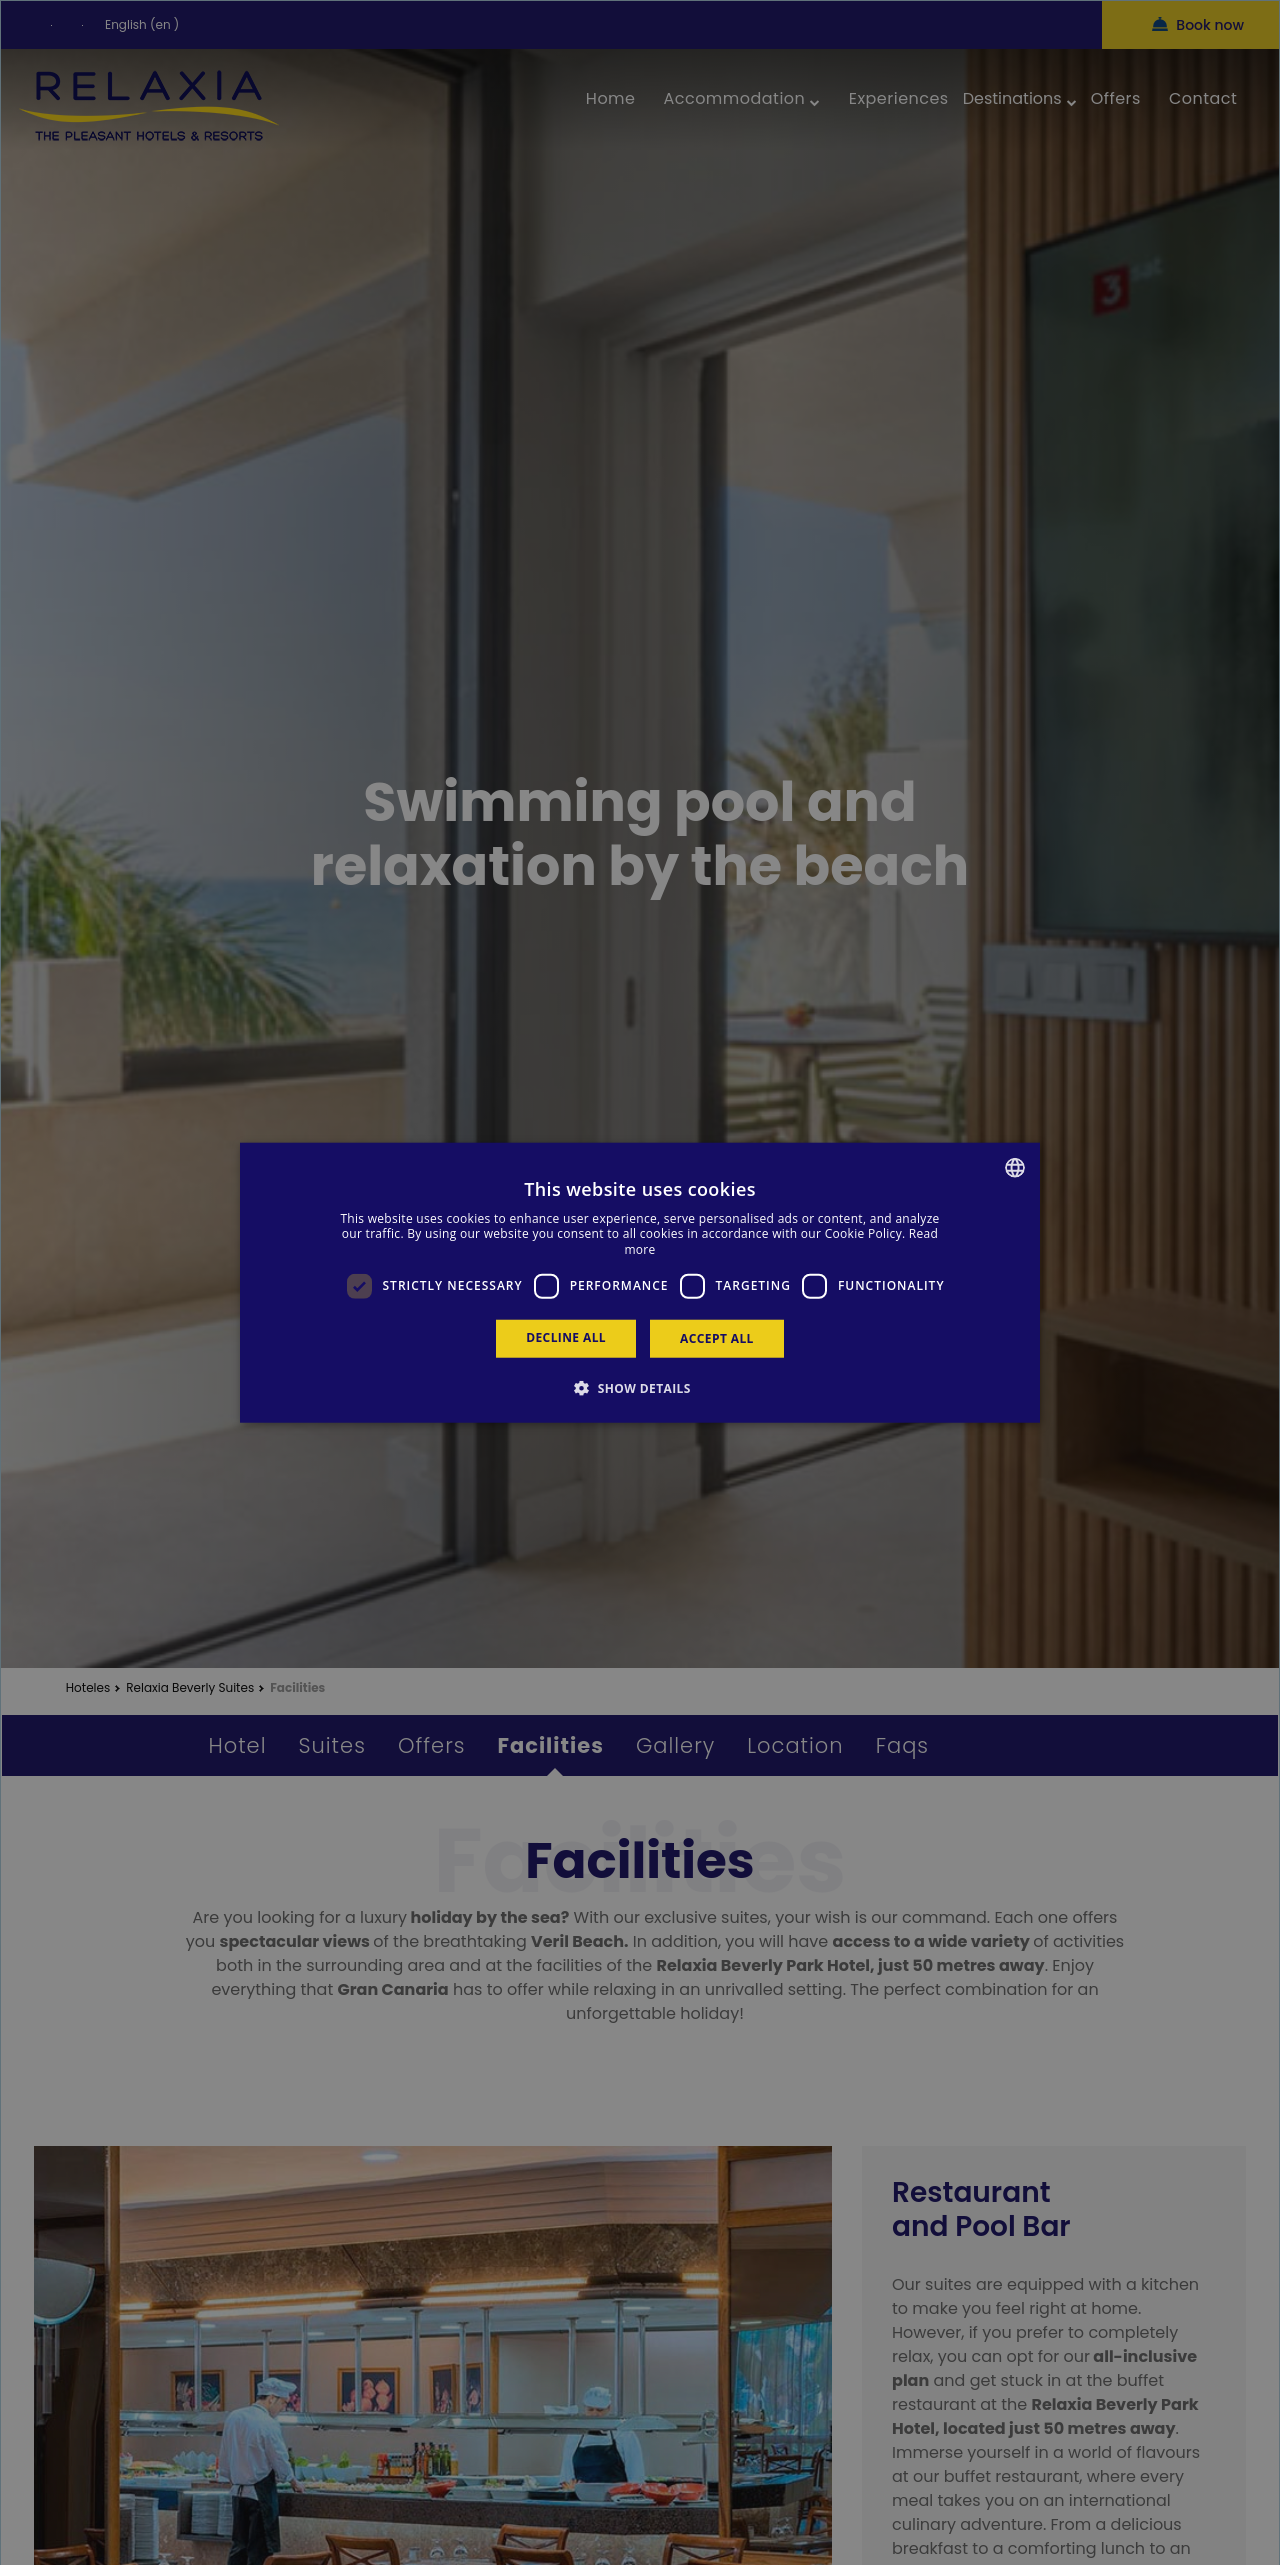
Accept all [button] (717, 1337)
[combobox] (1015, 1167)
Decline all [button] (566, 1336)
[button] (640, 1388)
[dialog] (640, 1282)
